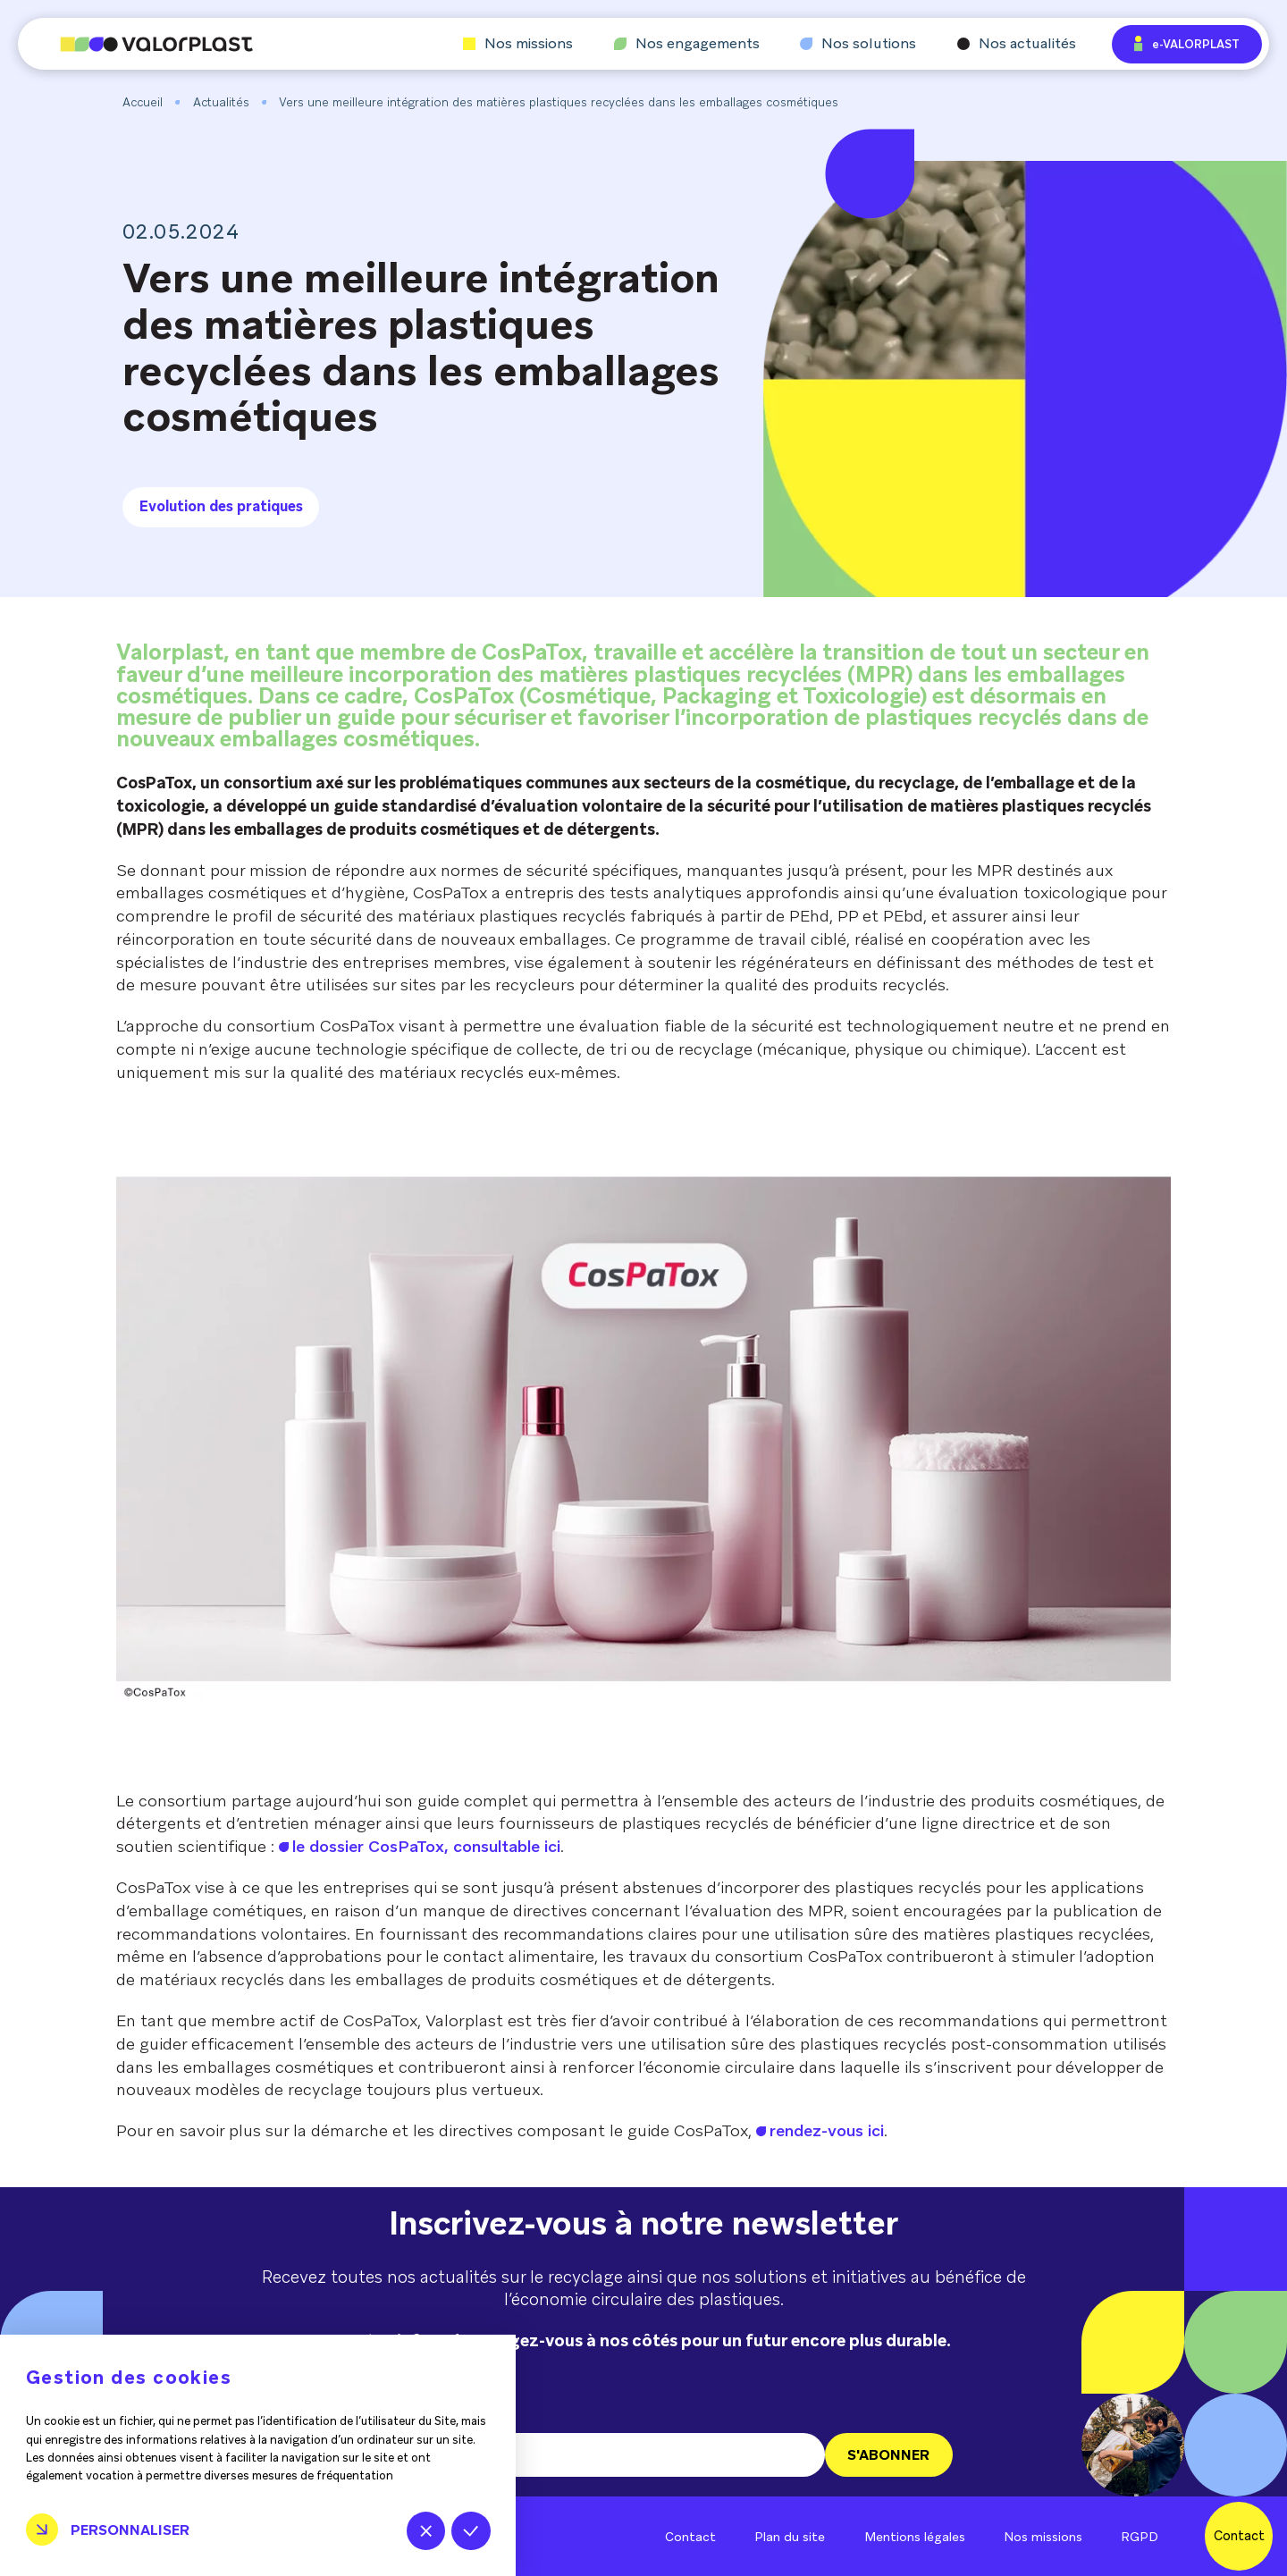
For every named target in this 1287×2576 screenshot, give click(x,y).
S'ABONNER (888, 2455)
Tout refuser (426, 2531)
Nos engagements (687, 44)
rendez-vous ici (827, 2130)
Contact (690, 2537)
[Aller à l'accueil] (135, 44)
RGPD (1139, 2537)
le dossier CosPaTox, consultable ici (426, 1846)
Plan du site (789, 2537)
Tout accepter (470, 2531)
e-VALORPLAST (1187, 43)
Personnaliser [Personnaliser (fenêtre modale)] (130, 2530)
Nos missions (518, 44)
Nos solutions (858, 44)
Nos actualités (1016, 44)
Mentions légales (914, 2537)
